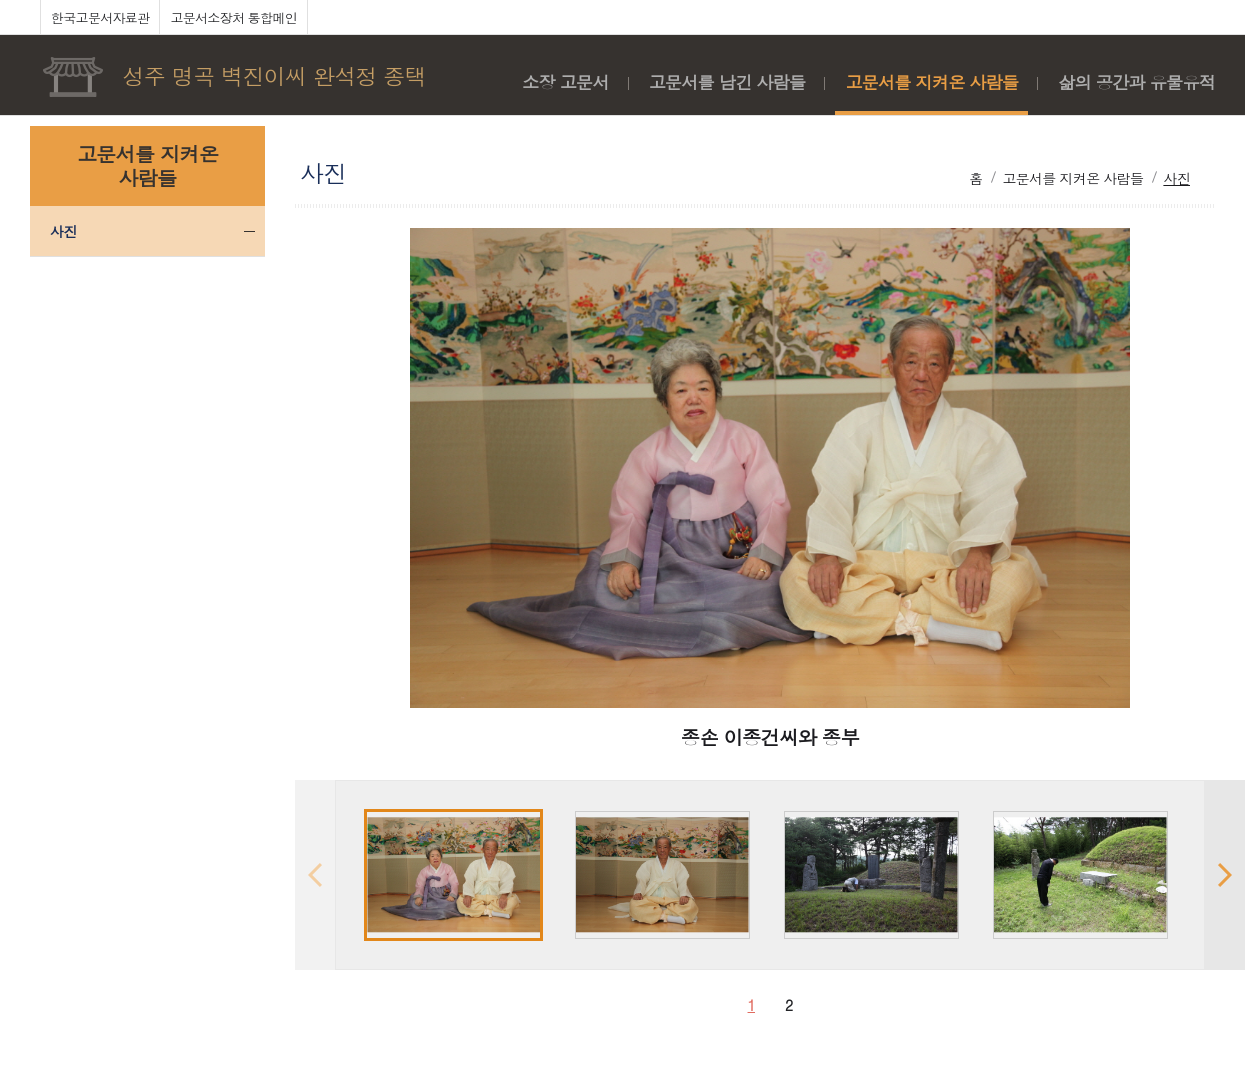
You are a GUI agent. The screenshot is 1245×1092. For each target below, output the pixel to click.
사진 (63, 231)
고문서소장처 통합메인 (233, 17)
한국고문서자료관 (100, 17)
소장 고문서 (565, 82)
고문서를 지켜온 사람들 (931, 82)
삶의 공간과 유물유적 (1136, 82)
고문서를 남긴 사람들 (727, 82)
